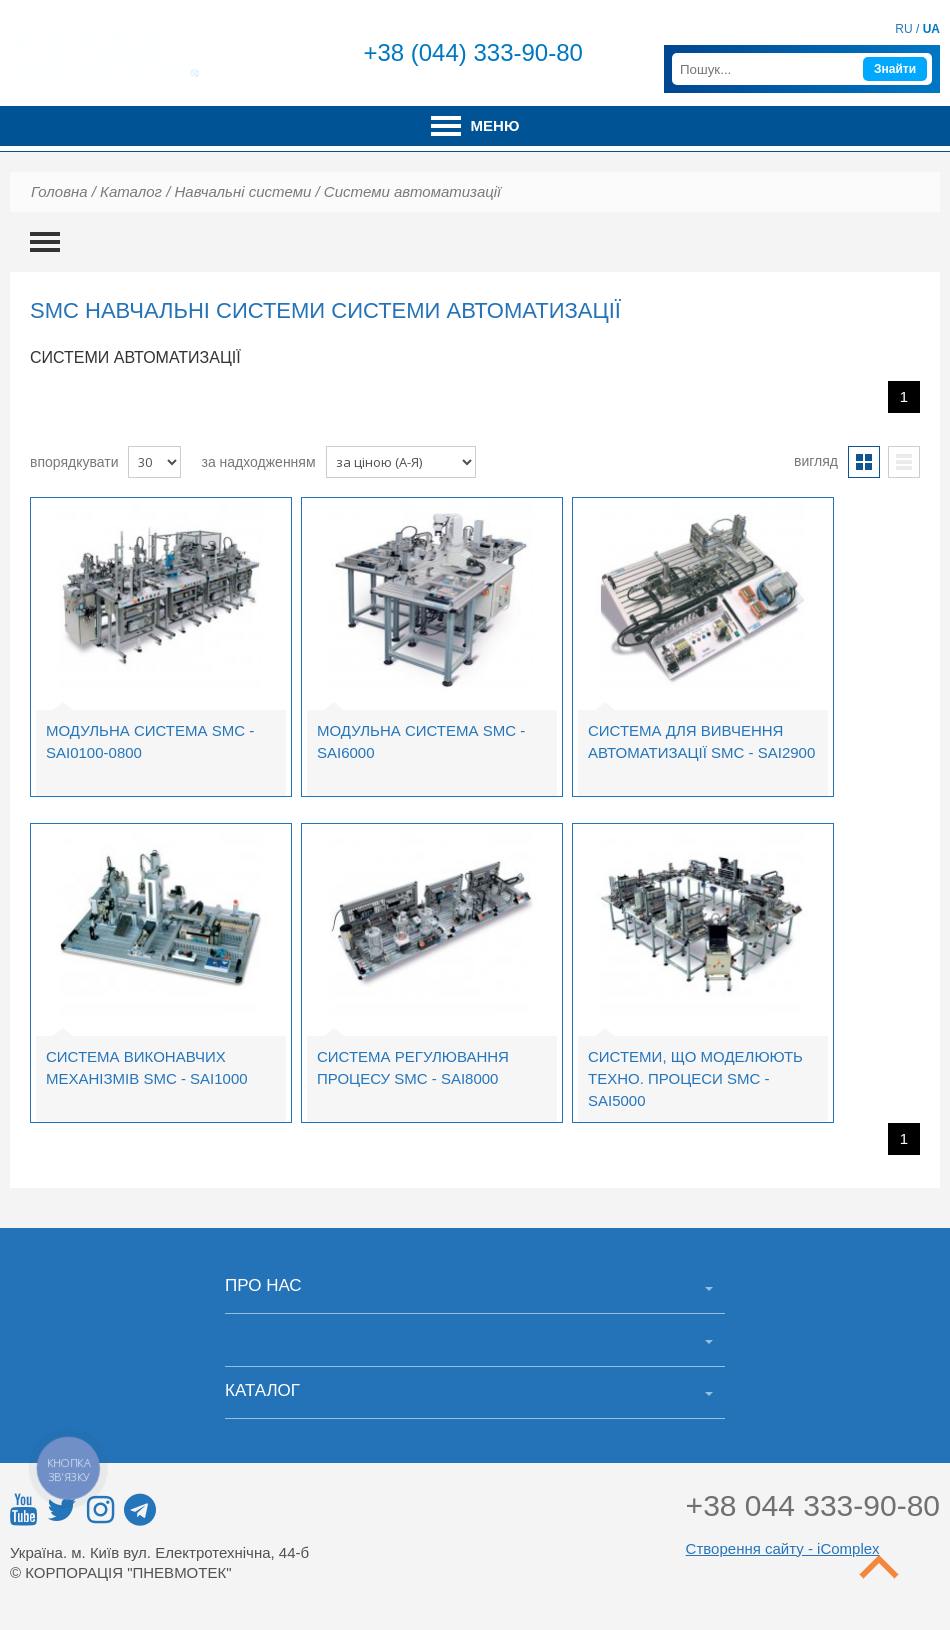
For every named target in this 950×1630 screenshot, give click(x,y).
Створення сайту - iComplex (783, 1548)
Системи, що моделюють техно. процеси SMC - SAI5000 (695, 1078)
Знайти (895, 69)
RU (903, 29)
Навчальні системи (242, 191)
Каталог (131, 191)
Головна (59, 191)
